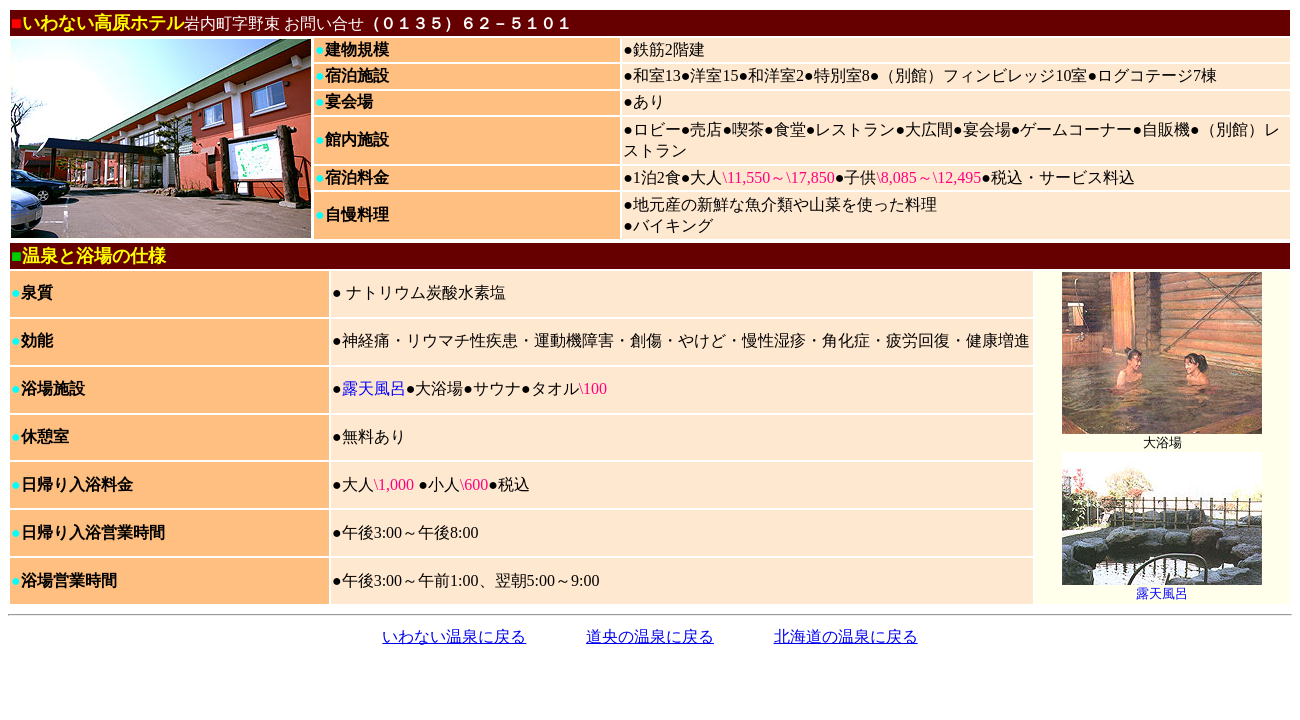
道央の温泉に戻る (650, 636)
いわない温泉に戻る (454, 636)
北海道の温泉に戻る (846, 636)
